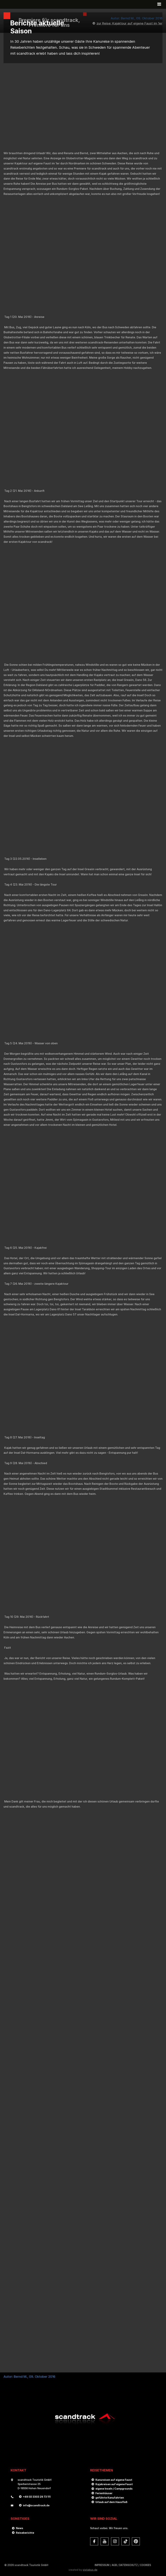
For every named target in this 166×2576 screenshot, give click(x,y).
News (19, 2528)
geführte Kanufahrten (109, 2497)
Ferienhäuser (103, 2493)
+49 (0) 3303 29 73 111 (37, 2496)
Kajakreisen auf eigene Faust (114, 2484)
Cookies (145, 2564)
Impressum (102, 2564)
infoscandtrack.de (36, 2505)
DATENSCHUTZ (128, 2564)
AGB (114, 2564)
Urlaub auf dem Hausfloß (111, 2501)
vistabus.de (90, 2569)
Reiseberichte (25, 2532)
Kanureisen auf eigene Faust (113, 2479)
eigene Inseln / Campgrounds (114, 2488)
